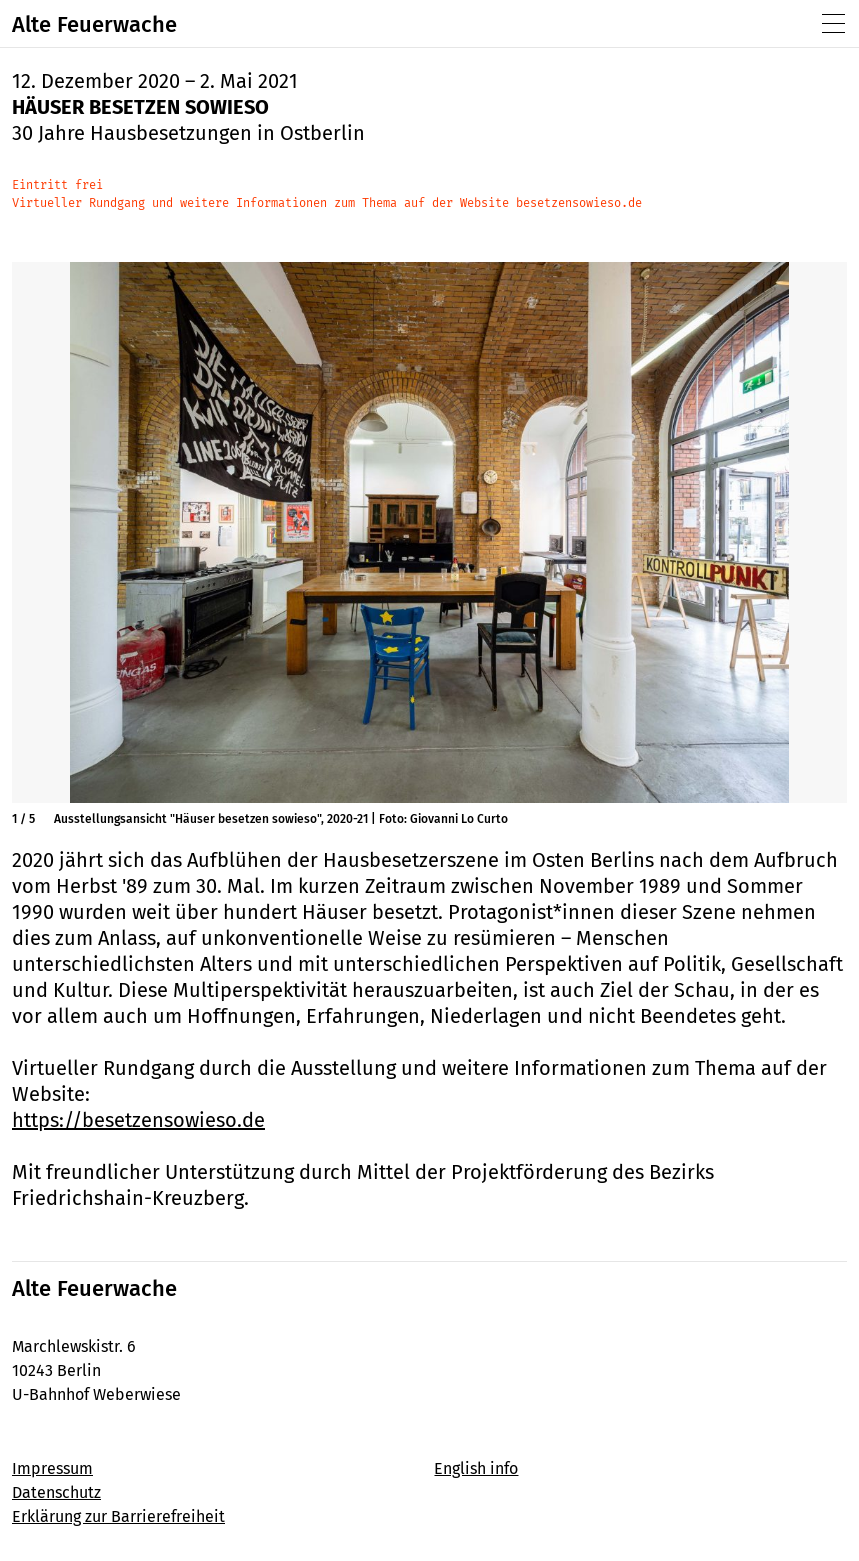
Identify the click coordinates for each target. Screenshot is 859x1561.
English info (476, 1468)
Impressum (52, 1468)
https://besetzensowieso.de (138, 1120)
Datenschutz (56, 1492)
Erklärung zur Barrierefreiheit (118, 1516)
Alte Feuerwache (94, 24)
